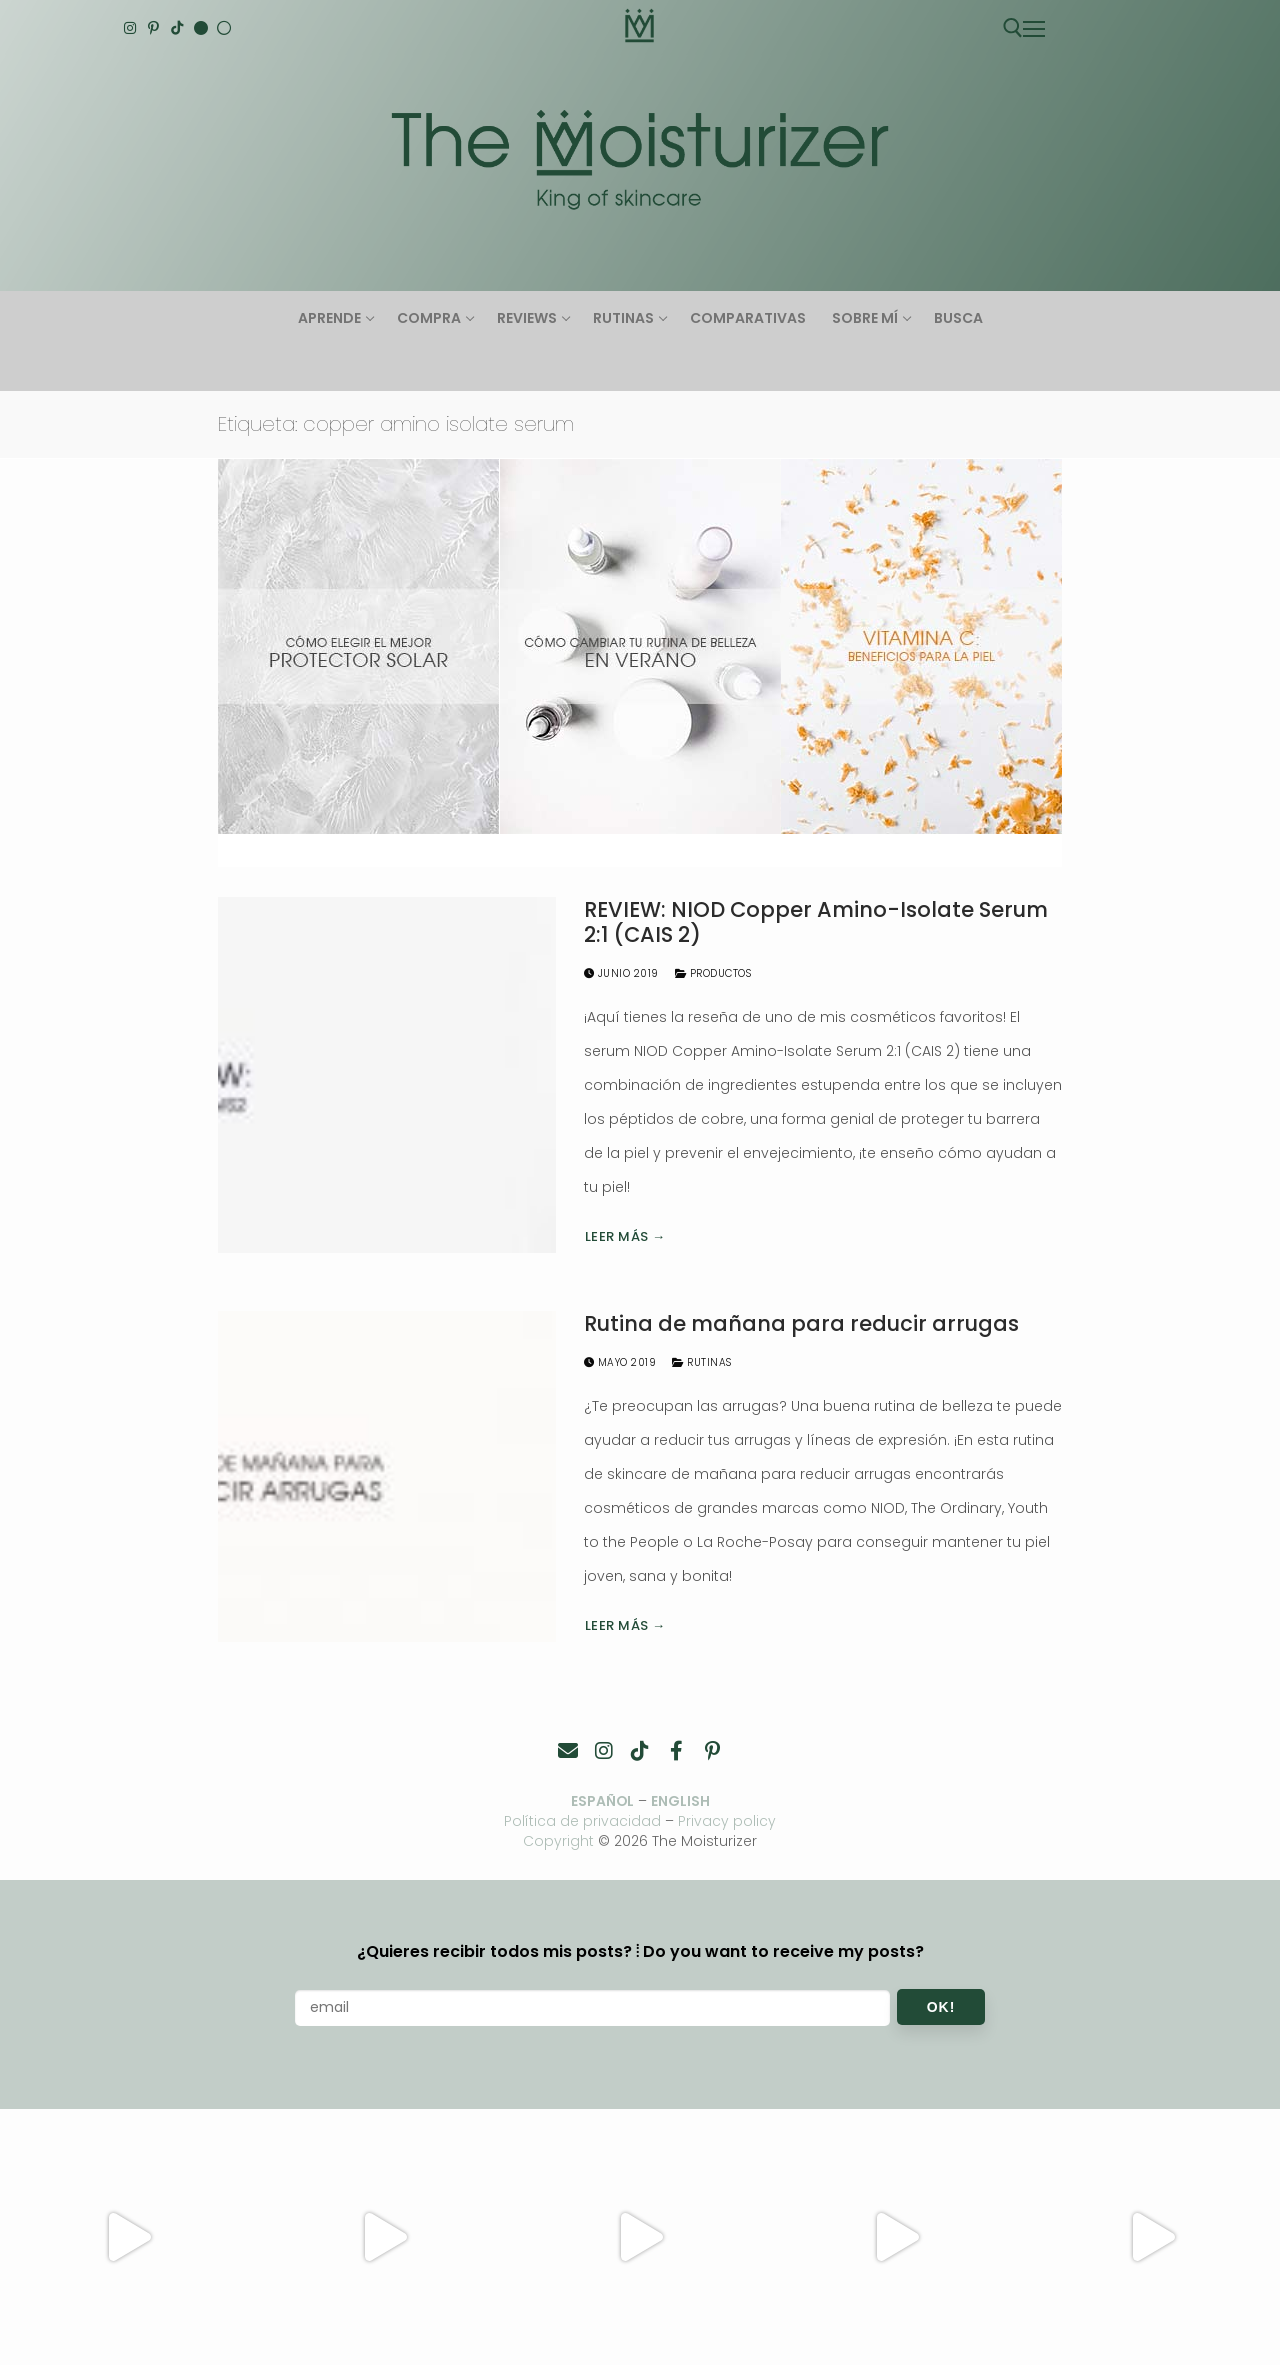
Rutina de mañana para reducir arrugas (801, 1324)
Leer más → (625, 1236)
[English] (201, 28)
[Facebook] (676, 1751)
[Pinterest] (154, 28)
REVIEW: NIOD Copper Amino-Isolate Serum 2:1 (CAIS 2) (816, 922)
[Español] (224, 28)
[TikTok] (177, 28)
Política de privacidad (583, 1821)
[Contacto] (568, 1751)
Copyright (558, 1841)
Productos (713, 973)
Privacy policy (728, 1821)
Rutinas (702, 1362)
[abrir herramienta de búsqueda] (1013, 28)
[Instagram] (130, 28)
